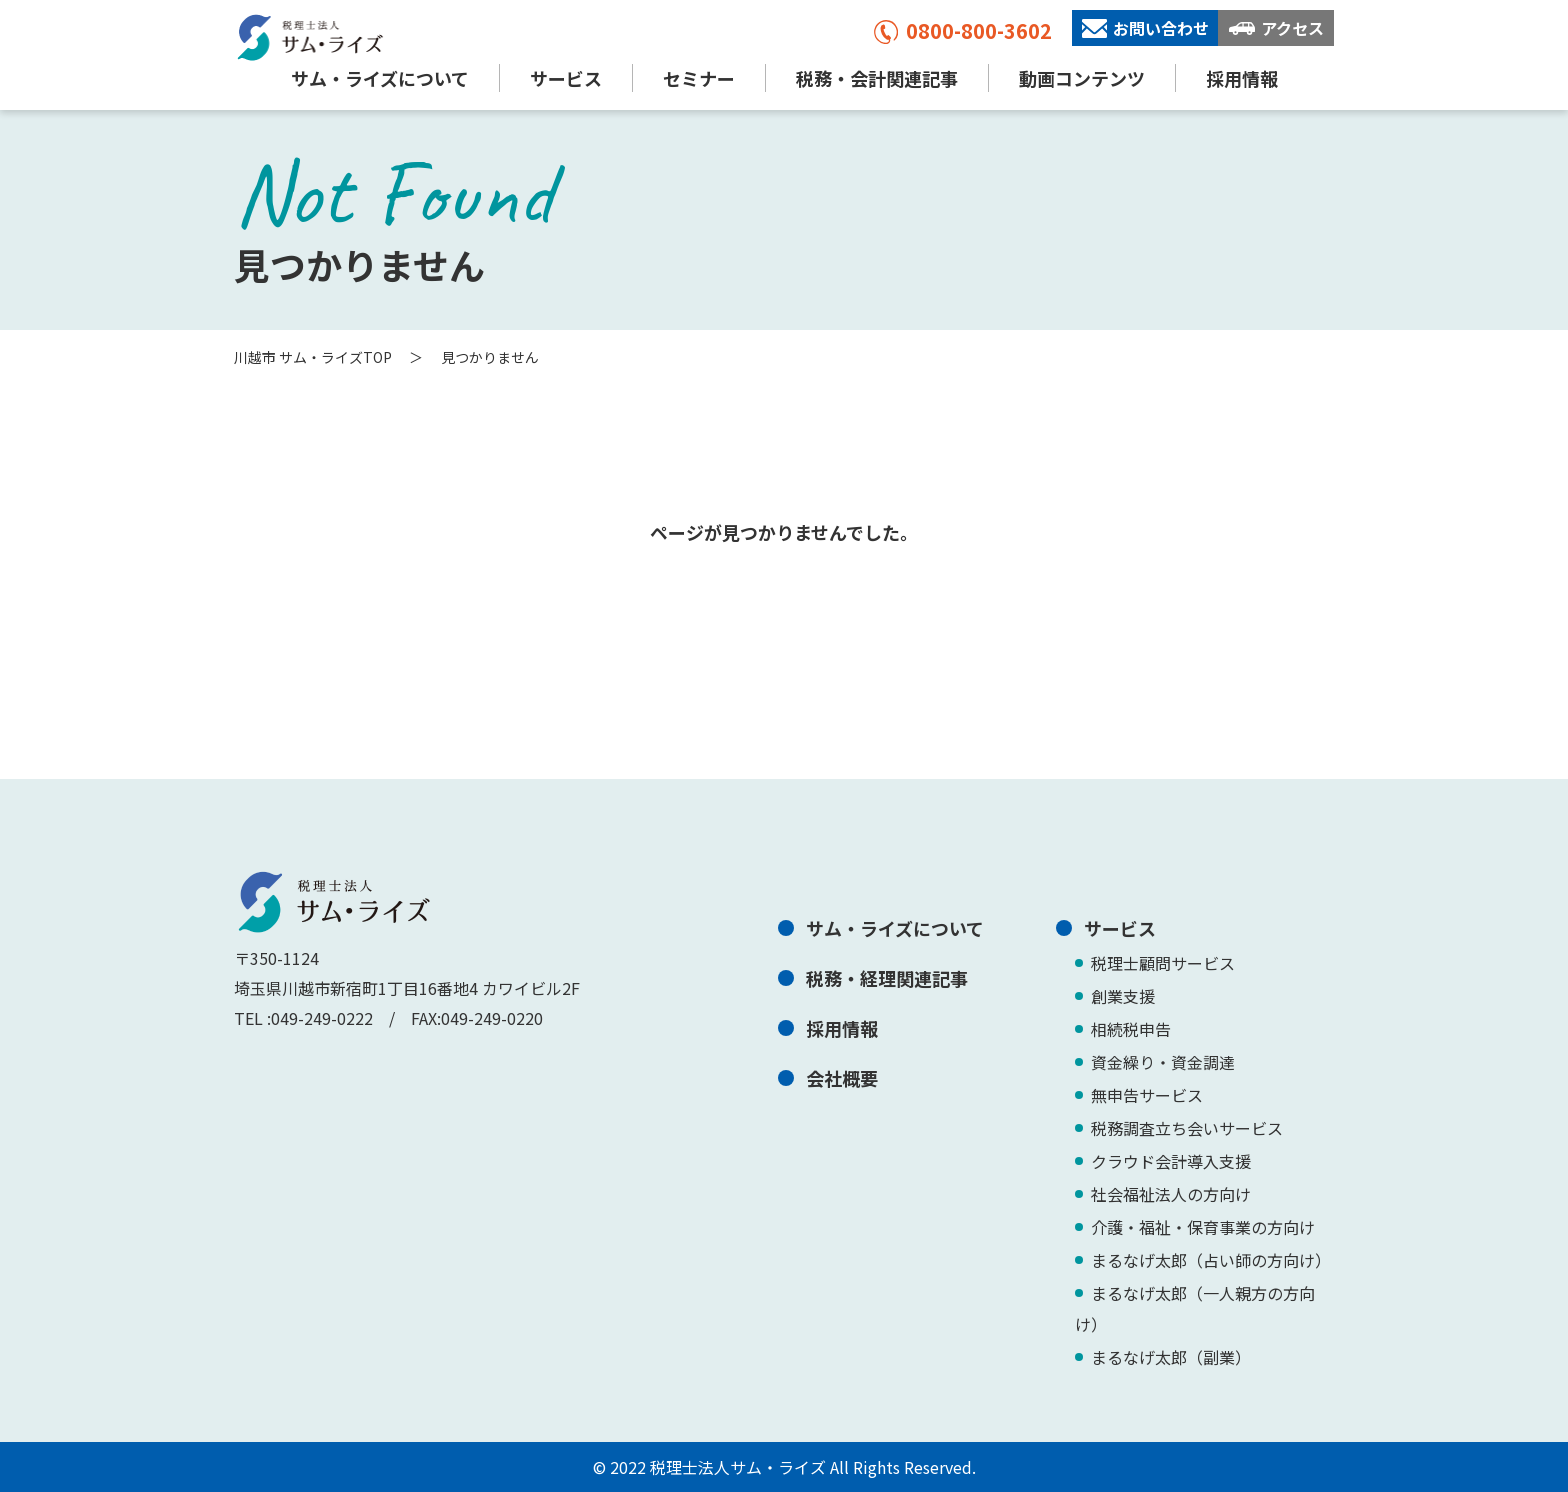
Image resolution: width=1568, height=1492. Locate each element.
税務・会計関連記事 (877, 78)
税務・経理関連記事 (887, 978)
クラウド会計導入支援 (1171, 1161)
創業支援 (1123, 996)
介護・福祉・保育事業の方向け (1203, 1227)
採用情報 (1242, 78)
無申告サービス (1147, 1095)
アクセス (1276, 28)
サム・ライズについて (380, 78)
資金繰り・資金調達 (1163, 1062)
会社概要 (842, 1078)
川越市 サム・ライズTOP (313, 357)
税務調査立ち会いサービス (1187, 1128)
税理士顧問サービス (1163, 963)
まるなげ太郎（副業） (1171, 1357)
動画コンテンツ (1082, 78)
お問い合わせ (1145, 28)
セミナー (699, 78)
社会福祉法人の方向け (1171, 1194)
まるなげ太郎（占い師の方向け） (1211, 1260)
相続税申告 (1131, 1029)
